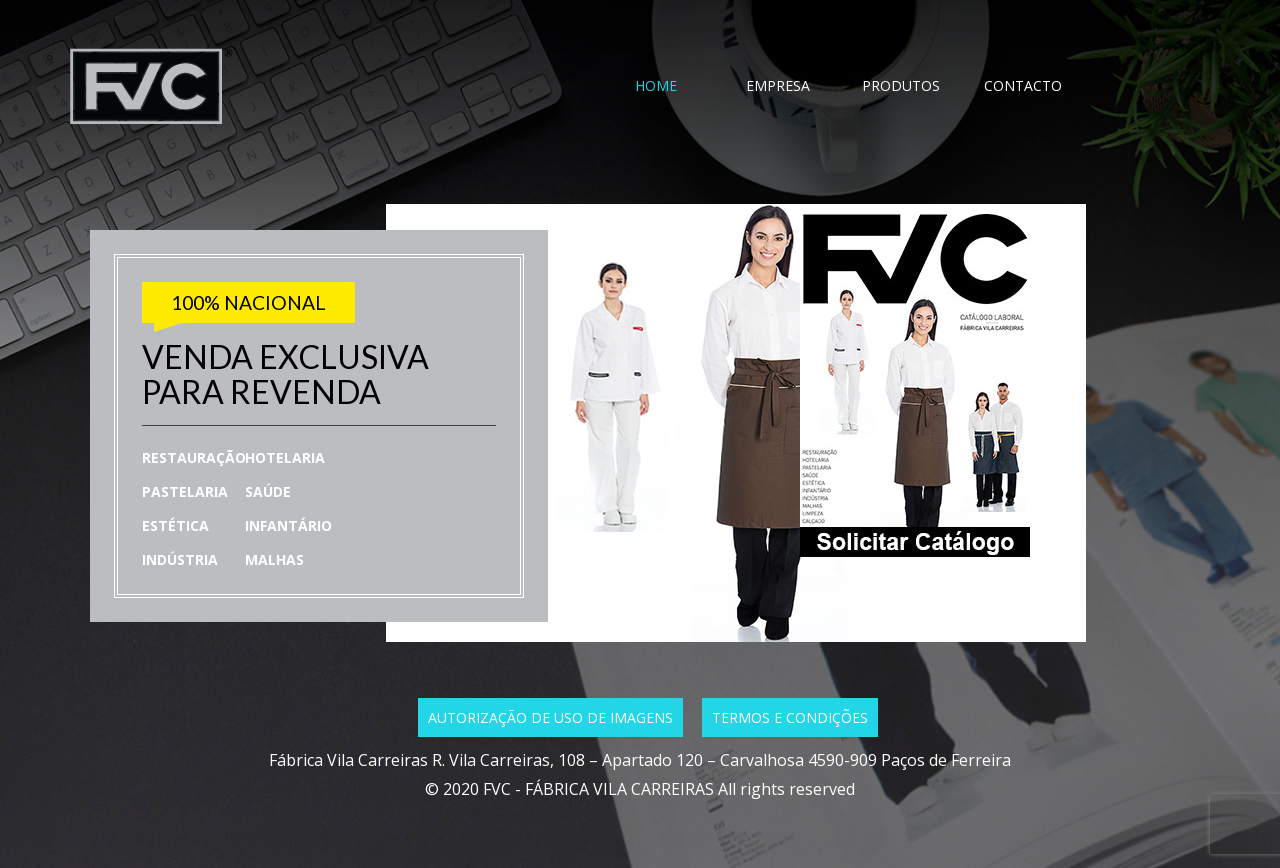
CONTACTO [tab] (1023, 85)
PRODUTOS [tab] (901, 85)
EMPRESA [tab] (778, 85)
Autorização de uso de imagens (550, 717)
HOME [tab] (656, 85)
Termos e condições (790, 717)
